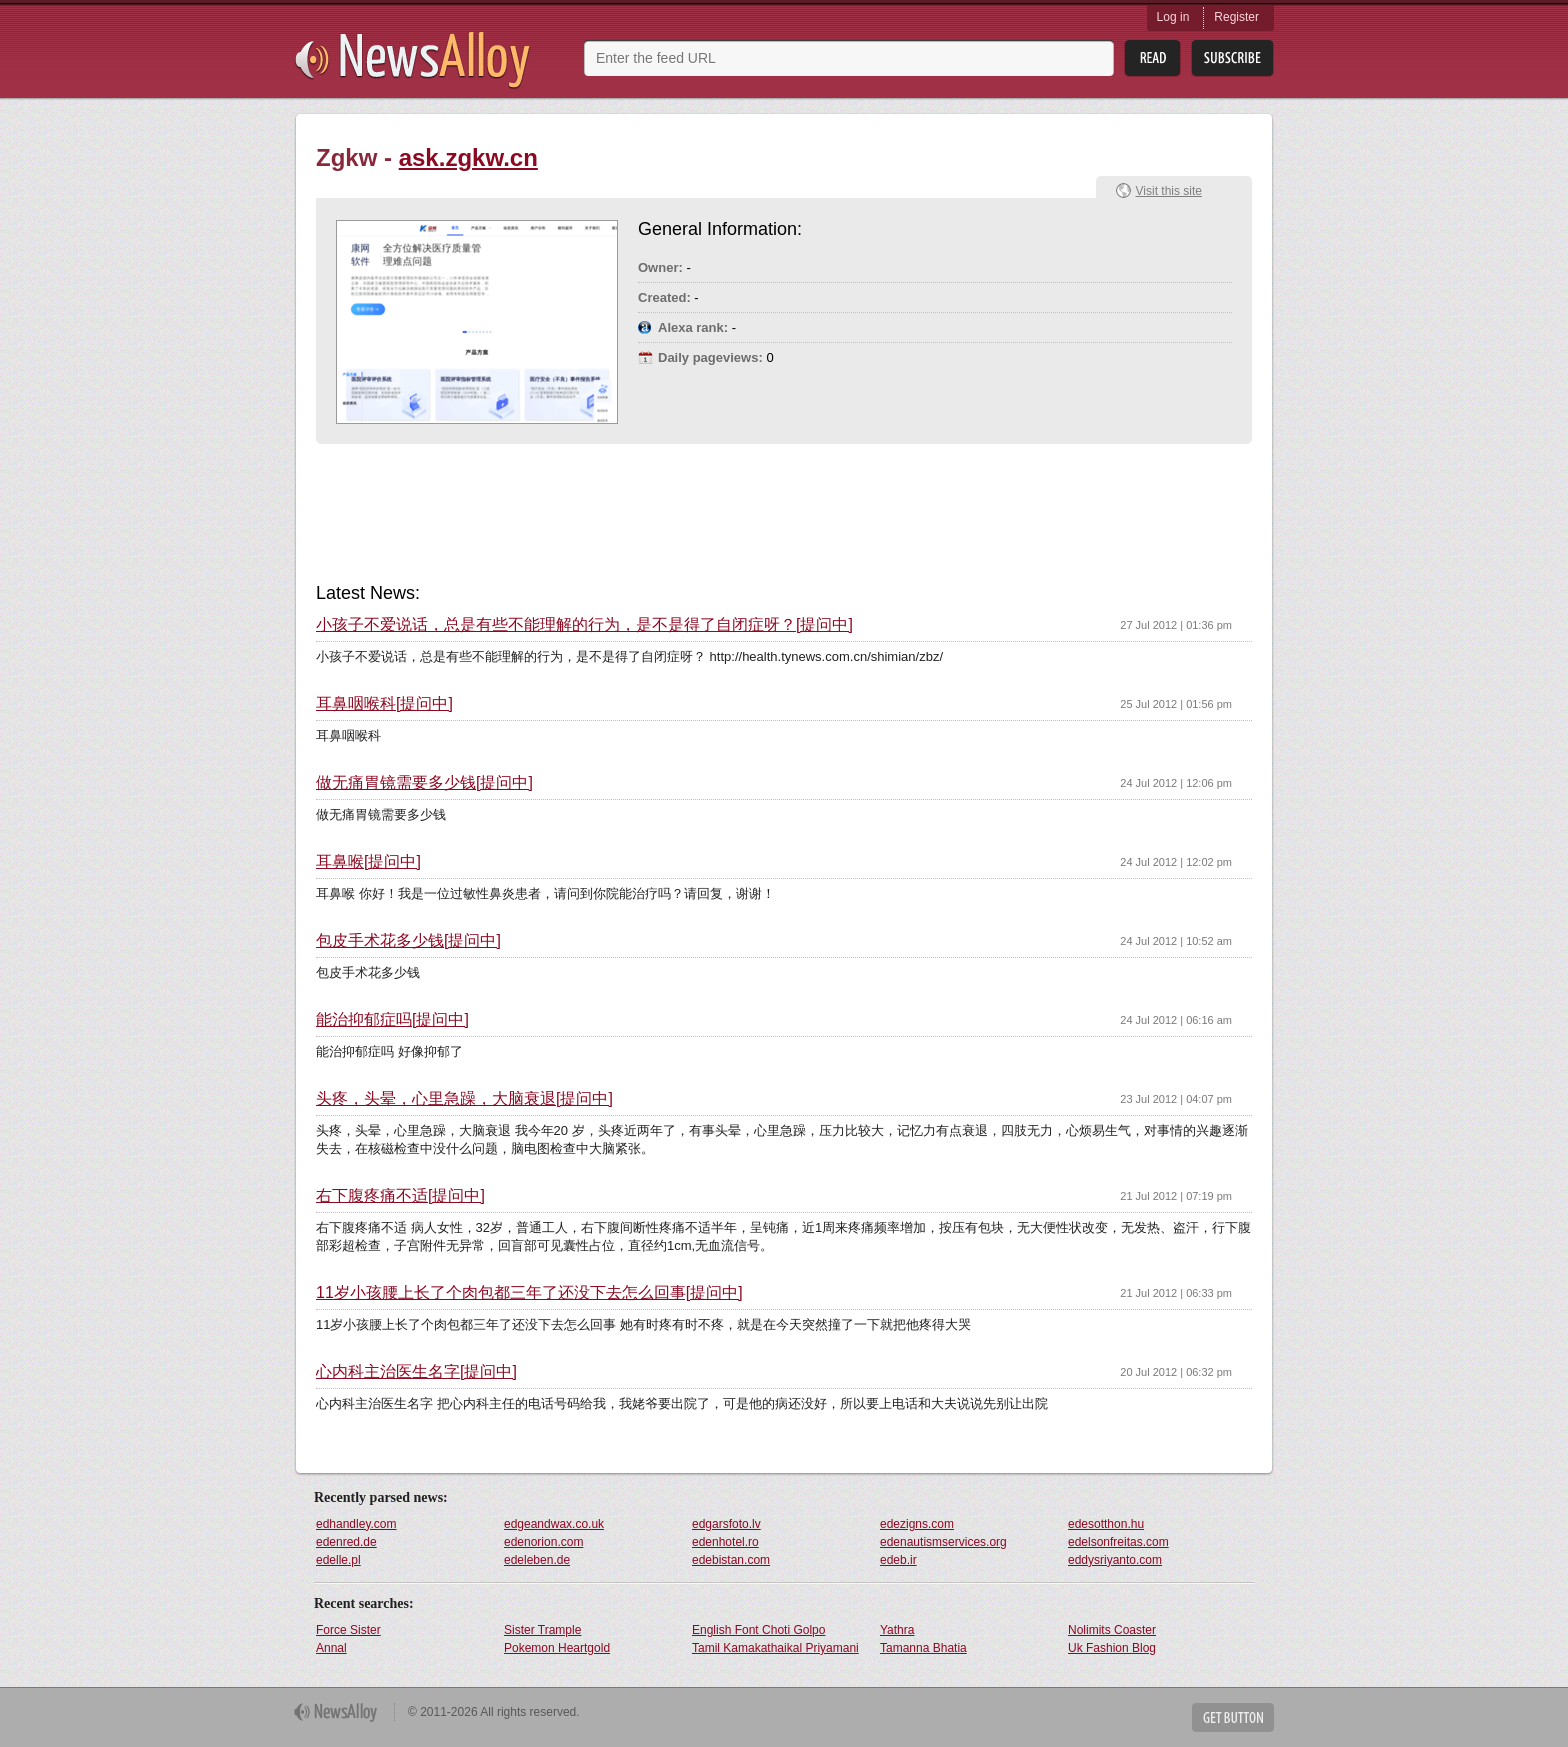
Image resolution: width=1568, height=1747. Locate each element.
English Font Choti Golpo (758, 1630)
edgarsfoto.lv (726, 1524)
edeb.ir (898, 1560)
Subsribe (1232, 58)
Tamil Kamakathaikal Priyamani (775, 1648)
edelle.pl (338, 1560)
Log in (1173, 17)
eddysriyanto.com (1115, 1560)
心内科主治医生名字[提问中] (416, 1372)
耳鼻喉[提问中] (368, 862)
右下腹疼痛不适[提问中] (400, 1196)
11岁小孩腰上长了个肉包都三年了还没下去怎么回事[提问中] (529, 1293)
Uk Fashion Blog (1112, 1648)
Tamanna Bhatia (923, 1648)
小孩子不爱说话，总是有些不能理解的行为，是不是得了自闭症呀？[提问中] (584, 625)
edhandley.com (356, 1524)
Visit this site (1169, 191)
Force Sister (348, 1630)
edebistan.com (731, 1560)
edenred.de (346, 1542)
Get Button (1233, 1717)
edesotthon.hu (1106, 1524)
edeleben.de (537, 1560)
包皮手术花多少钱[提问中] (408, 941)
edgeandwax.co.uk (554, 1524)
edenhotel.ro (725, 1542)
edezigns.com (917, 1524)
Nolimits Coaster (1112, 1630)
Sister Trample (542, 1630)
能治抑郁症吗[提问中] (392, 1020)
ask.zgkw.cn (468, 157)
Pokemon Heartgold (557, 1648)
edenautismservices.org (943, 1542)
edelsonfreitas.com (1118, 1542)
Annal (331, 1648)
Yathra (897, 1630)
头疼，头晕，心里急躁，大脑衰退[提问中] (464, 1099)
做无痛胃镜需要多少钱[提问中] (424, 783)
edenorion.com (543, 1542)
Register (1236, 17)
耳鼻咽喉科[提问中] (384, 704)
